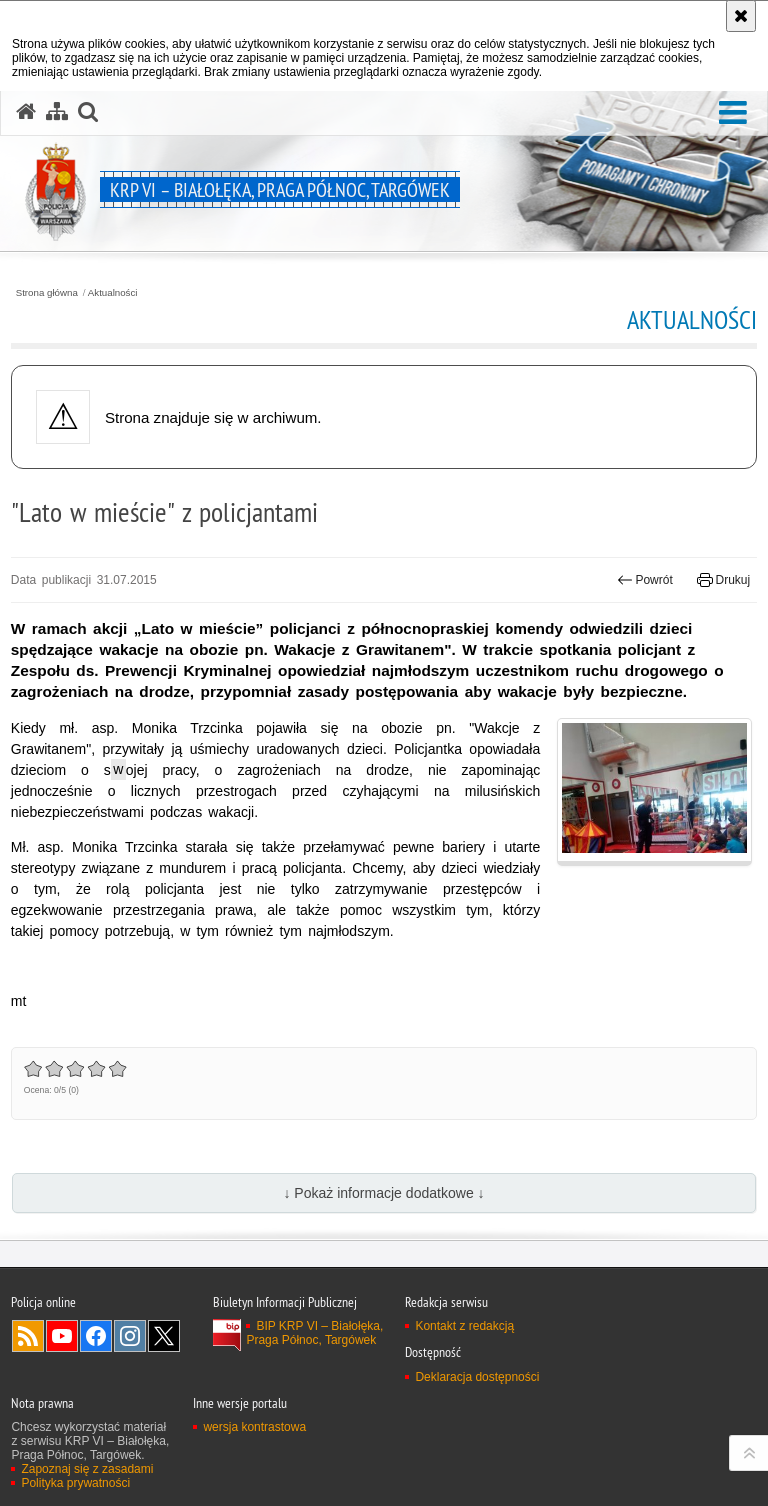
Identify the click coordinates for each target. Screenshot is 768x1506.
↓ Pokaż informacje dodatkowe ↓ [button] (383, 1193)
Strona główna (47, 293)
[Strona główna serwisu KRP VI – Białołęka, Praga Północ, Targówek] (26, 112)
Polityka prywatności (75, 1483)
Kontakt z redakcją (464, 1326)
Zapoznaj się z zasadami (87, 1469)
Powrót (645, 580)
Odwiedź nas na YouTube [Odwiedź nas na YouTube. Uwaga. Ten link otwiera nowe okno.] (62, 1336)
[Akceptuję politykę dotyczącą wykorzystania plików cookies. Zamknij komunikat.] (741, 16)
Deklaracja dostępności (477, 1377)
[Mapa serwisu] (57, 112)
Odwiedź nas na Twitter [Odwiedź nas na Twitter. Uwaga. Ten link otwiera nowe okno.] (164, 1336)
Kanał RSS (28, 1336)
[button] (733, 113)
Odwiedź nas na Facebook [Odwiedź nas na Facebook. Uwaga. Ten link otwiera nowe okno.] (96, 1336)
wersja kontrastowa (254, 1427)
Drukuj (723, 580)
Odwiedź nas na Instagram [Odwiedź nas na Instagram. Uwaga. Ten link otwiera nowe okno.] (130, 1336)
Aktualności (113, 293)
